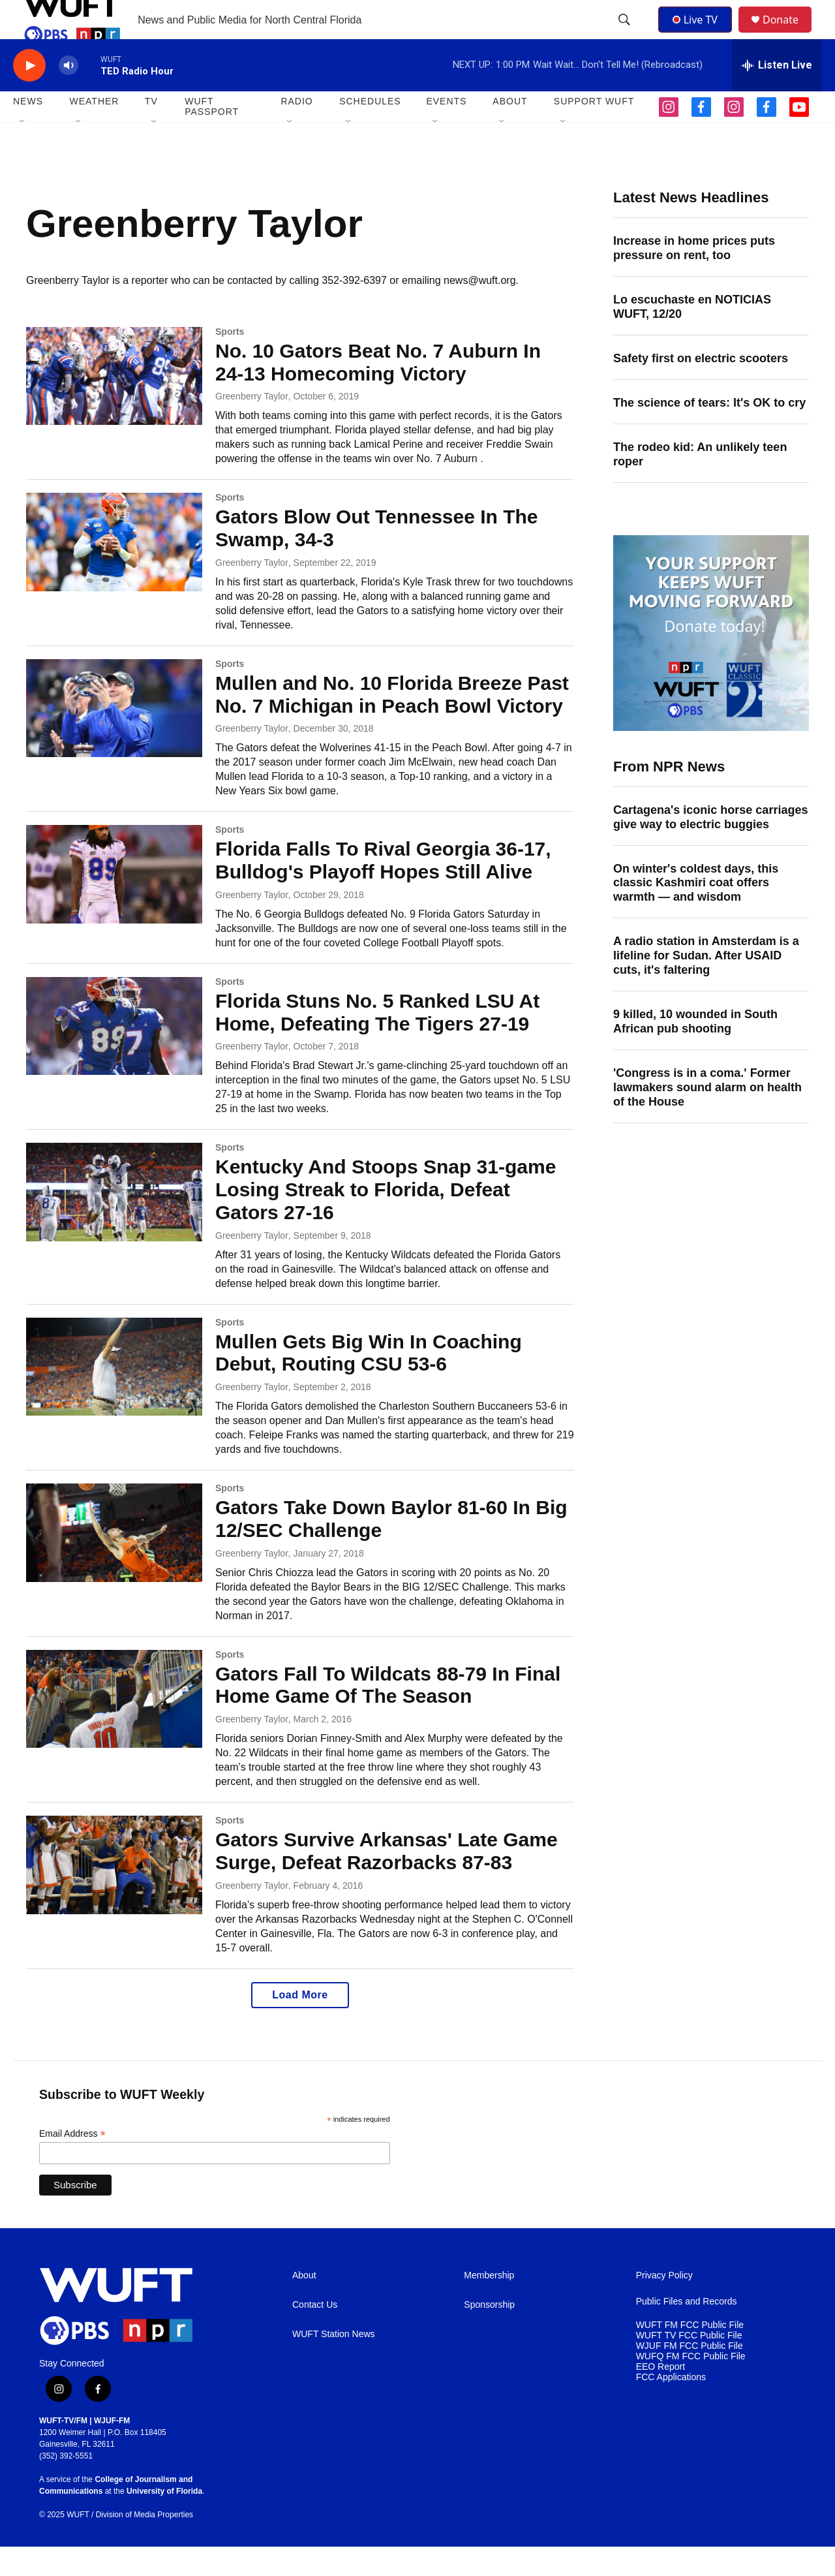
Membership (489, 2305)
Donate (788, 34)
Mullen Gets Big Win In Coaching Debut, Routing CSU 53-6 (368, 1382)
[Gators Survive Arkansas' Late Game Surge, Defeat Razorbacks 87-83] (114, 1894)
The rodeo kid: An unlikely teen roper (700, 483)
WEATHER (94, 130)
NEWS (28, 130)
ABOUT (510, 130)
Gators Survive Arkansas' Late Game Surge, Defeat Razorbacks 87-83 (386, 1880)
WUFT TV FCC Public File (689, 2365)
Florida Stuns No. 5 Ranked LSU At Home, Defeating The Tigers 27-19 (377, 1041)
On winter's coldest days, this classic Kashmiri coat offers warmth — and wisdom (695, 912)
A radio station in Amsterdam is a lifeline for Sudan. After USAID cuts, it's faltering (706, 985)
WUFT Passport (212, 135)
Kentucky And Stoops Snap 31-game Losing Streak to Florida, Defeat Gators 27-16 (385, 1218)
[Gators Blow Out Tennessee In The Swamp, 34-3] (114, 571)
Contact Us (314, 2334)
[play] (29, 94)
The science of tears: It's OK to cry (709, 432)
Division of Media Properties (144, 2544)
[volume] (68, 95)
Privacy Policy (664, 2305)
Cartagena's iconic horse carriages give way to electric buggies (710, 846)
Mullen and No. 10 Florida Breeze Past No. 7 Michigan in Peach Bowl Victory (392, 724)
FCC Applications (671, 2407)
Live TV (698, 34)
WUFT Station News (333, 2363)
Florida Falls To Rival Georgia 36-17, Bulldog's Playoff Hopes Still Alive (383, 889)
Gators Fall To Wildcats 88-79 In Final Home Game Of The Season (387, 1714)
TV (151, 130)
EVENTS (446, 130)
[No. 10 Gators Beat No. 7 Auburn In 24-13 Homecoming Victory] (114, 405)
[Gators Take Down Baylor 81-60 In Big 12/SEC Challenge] (114, 1562)
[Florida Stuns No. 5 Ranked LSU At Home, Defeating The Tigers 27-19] (114, 1055)
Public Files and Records (686, 2331)
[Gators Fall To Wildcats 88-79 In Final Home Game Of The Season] (114, 1728)
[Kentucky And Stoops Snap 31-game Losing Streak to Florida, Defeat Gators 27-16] (114, 1221)
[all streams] (777, 95)
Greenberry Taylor (251, 425)
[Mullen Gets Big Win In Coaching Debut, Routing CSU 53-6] (114, 1396)
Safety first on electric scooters (700, 387)
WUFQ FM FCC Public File (691, 2386)
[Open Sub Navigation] (23, 151)
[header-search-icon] (625, 34)
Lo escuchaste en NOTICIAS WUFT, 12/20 (692, 336)
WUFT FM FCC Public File (690, 2354)
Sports (229, 361)
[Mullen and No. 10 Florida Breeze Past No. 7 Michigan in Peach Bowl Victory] (114, 737)
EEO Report (660, 2396)
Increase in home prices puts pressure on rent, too (694, 277)
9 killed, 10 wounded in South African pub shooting (695, 1050)
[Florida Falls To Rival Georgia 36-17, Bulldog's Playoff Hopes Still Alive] (114, 903)
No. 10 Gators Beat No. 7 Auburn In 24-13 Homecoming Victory (378, 391)
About (304, 2305)
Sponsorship (489, 2334)
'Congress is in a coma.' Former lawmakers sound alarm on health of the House (707, 1117)
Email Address (72, 2163)
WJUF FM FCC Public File (689, 2375)
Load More (299, 2024)
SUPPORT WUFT (594, 130)
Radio (296, 130)
